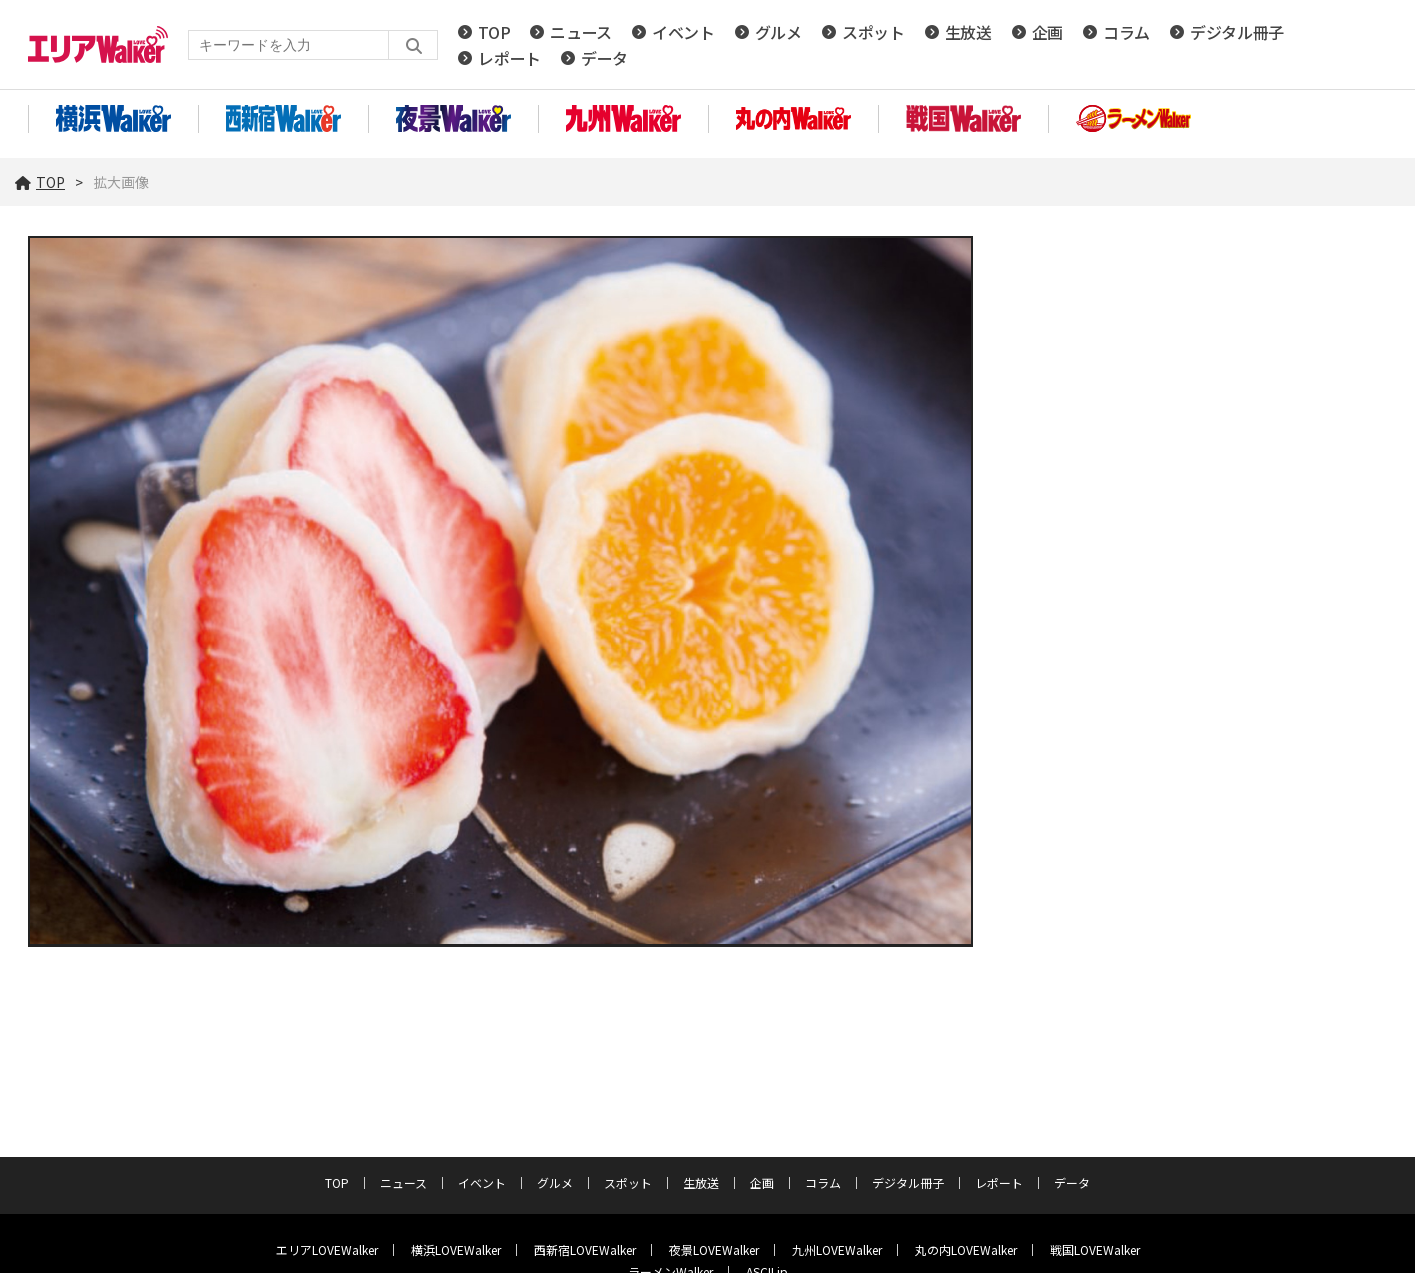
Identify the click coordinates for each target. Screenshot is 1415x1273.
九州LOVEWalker (837, 1249)
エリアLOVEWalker (327, 1249)
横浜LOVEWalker (456, 1249)
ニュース (581, 32)
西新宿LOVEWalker (585, 1249)
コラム (1126, 32)
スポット (873, 32)
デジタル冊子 (1237, 32)
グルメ (778, 32)
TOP (494, 32)
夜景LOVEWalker (714, 1249)
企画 (1047, 32)
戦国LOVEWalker (1095, 1249)
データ (604, 58)
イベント (683, 32)
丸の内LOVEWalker (966, 1249)
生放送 (968, 32)
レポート (509, 58)
